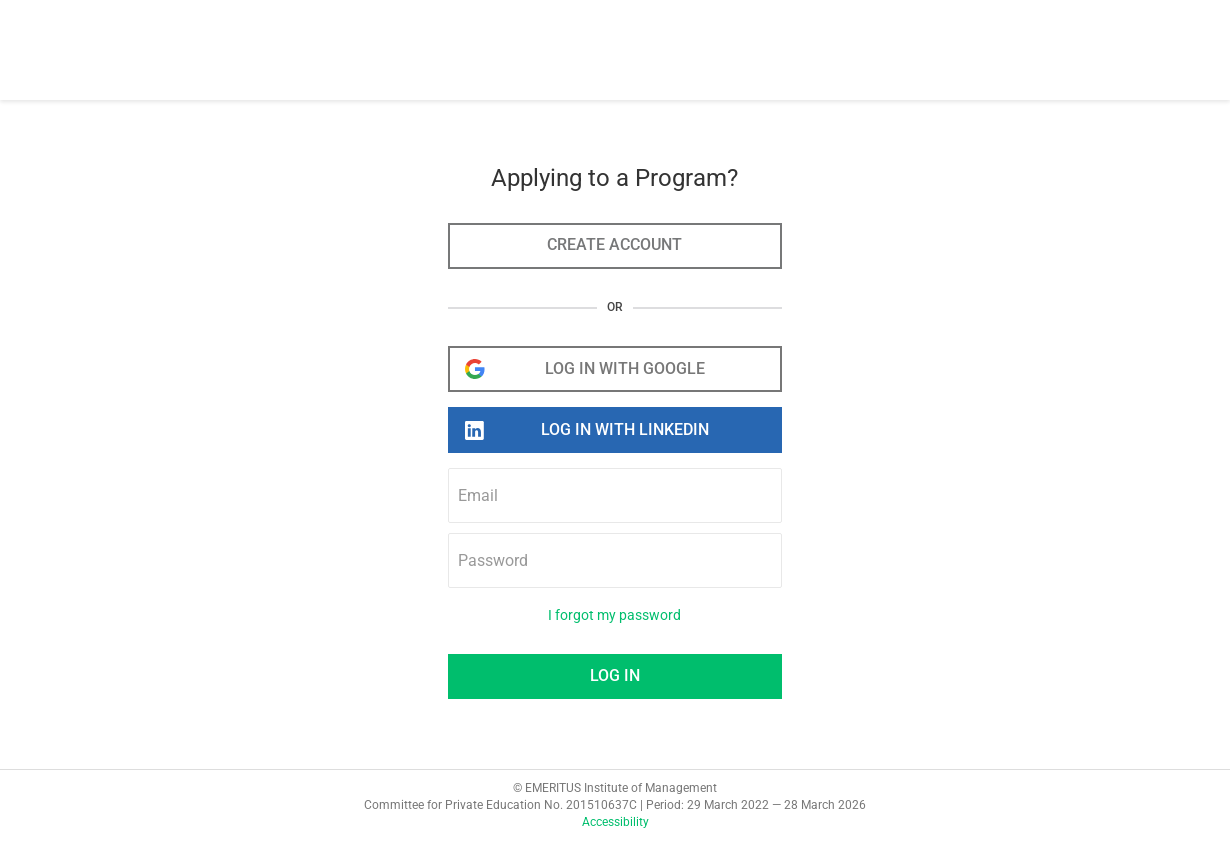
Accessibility (615, 822)
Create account (614, 244)
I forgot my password (614, 615)
